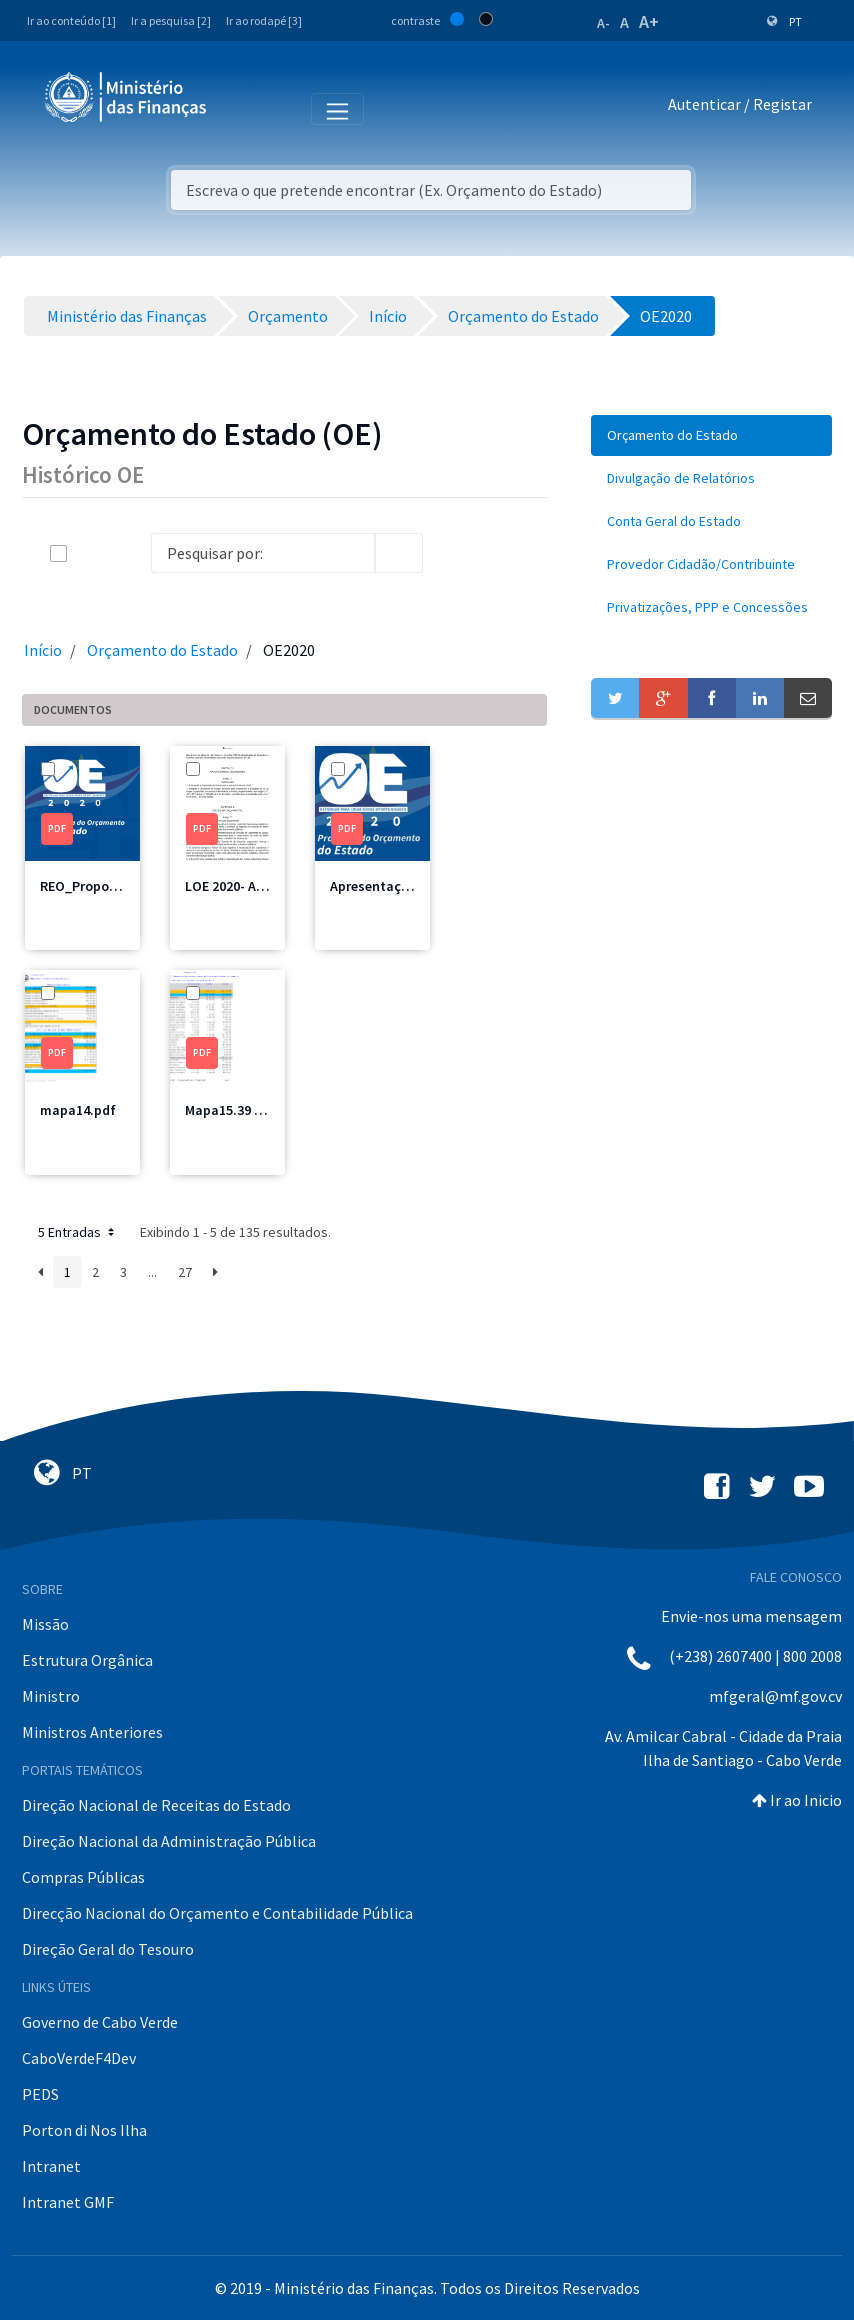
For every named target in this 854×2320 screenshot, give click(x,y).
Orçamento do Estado (162, 650)
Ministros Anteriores (92, 1732)
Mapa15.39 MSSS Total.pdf (268, 1110)
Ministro (51, 1696)
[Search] (263, 553)
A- (603, 23)
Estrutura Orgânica (87, 1660)
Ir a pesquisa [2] (171, 20)
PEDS (40, 2094)
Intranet (51, 2166)
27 (185, 1272)
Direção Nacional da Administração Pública (169, 1841)
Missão (45, 1624)
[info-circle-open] (455, 553)
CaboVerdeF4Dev (79, 2058)
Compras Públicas (83, 1877)
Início (43, 650)
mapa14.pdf (78, 1110)
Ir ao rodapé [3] (264, 20)
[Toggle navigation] (238, 108)
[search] (399, 553)
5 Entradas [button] (78, 1232)
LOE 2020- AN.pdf (238, 886)
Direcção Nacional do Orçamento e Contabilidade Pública (217, 1913)
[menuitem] (711, 435)
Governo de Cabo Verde (100, 2022)
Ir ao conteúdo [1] (71, 20)
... (152, 1272)
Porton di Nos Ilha (84, 2130)
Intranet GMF (68, 2202)
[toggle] (91, 553)
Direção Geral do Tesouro (108, 1949)
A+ (649, 21)
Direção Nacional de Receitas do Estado (156, 1805)
